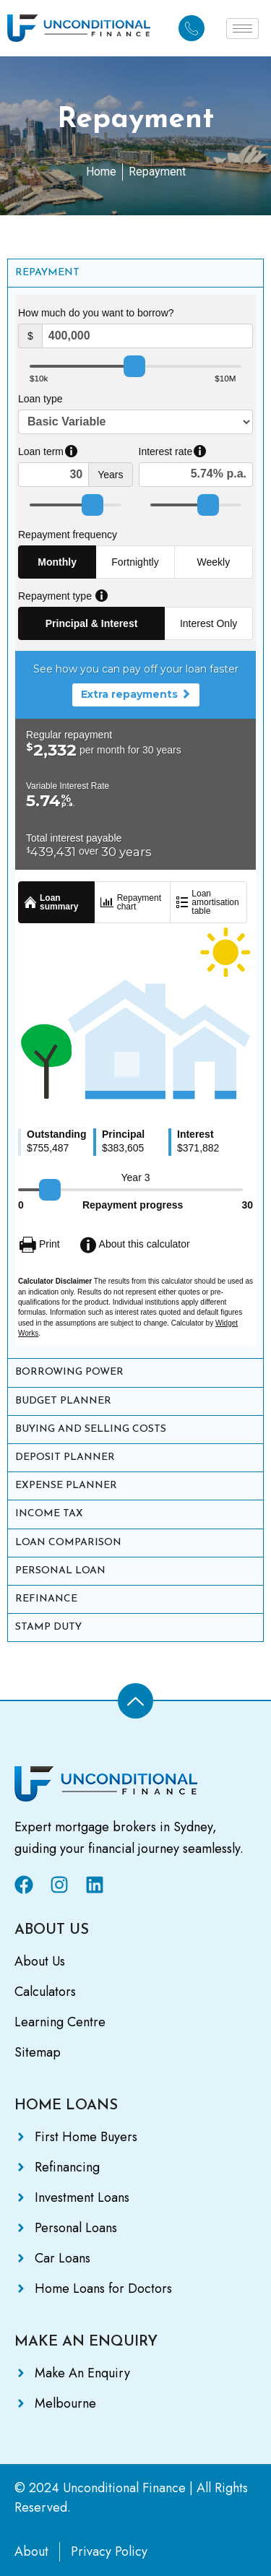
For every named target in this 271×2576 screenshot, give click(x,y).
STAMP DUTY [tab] (48, 1627)
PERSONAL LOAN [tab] (60, 1570)
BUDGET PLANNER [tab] (63, 1401)
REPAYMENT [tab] (47, 272)
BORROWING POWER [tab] (69, 1372)
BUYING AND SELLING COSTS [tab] (90, 1429)
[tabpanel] (135, 822)
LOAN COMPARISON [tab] (68, 1542)
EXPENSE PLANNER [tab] (66, 1485)
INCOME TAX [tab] (49, 1513)
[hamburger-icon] (242, 28)
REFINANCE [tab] (46, 1599)
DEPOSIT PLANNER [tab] (65, 1457)
